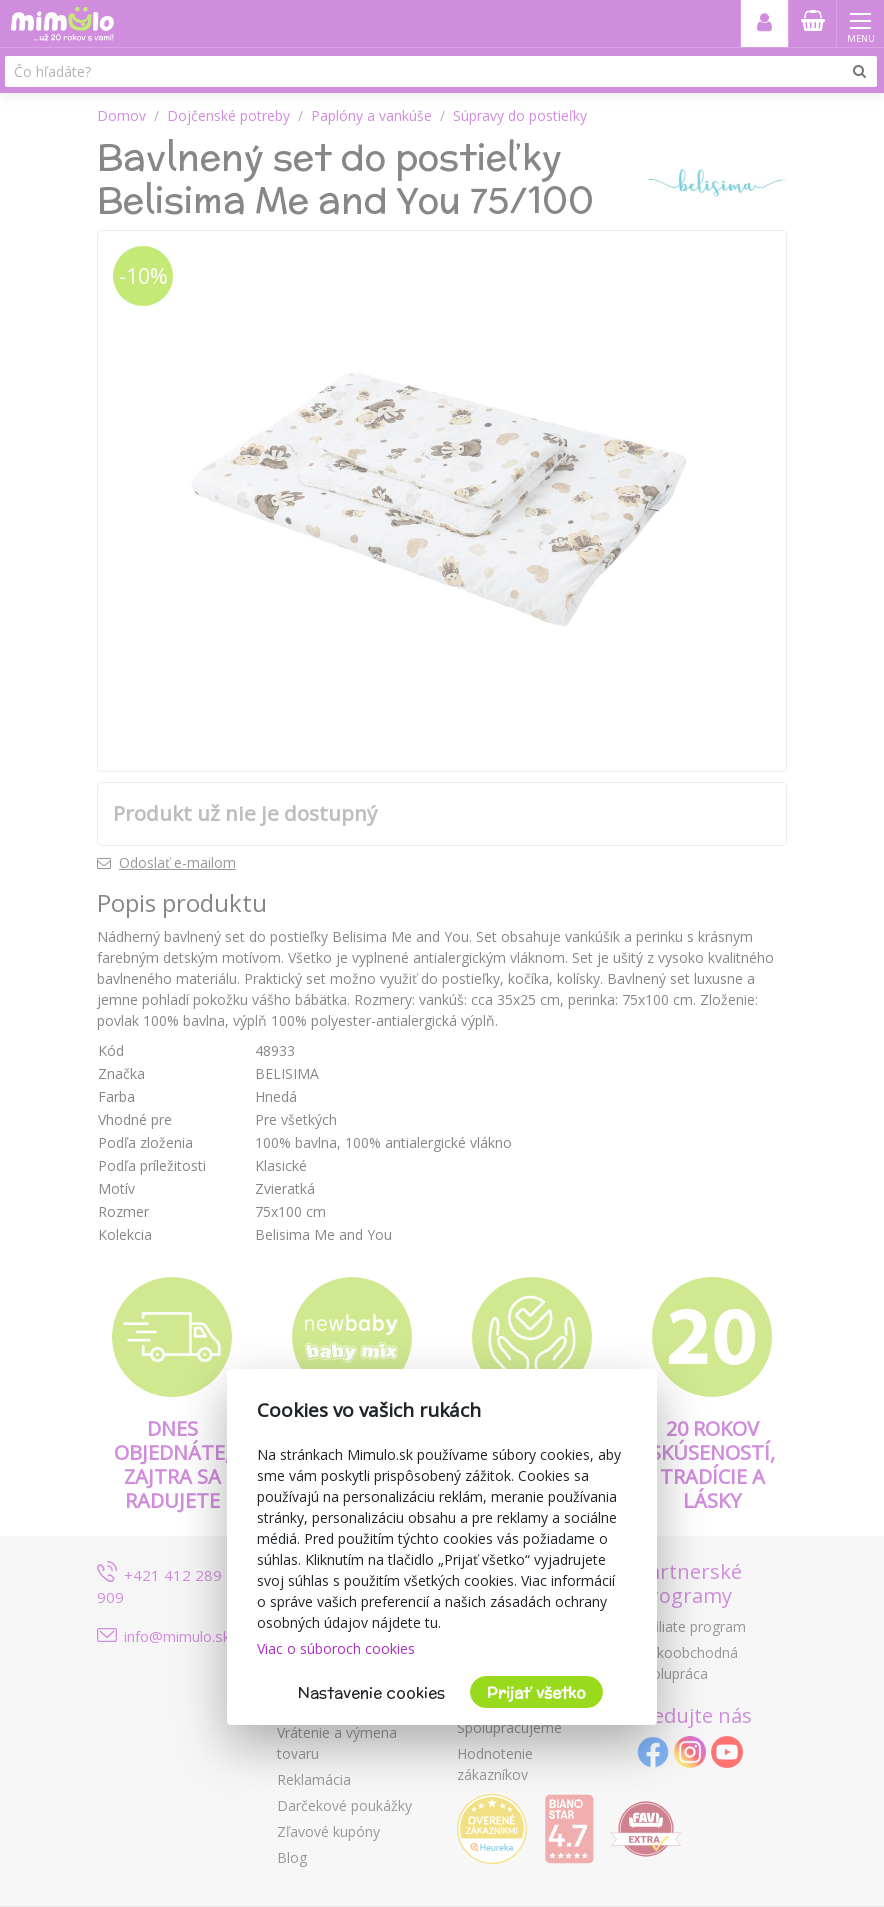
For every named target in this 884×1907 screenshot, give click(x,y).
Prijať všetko (536, 1692)
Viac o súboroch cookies (336, 1648)
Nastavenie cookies (371, 1692)
